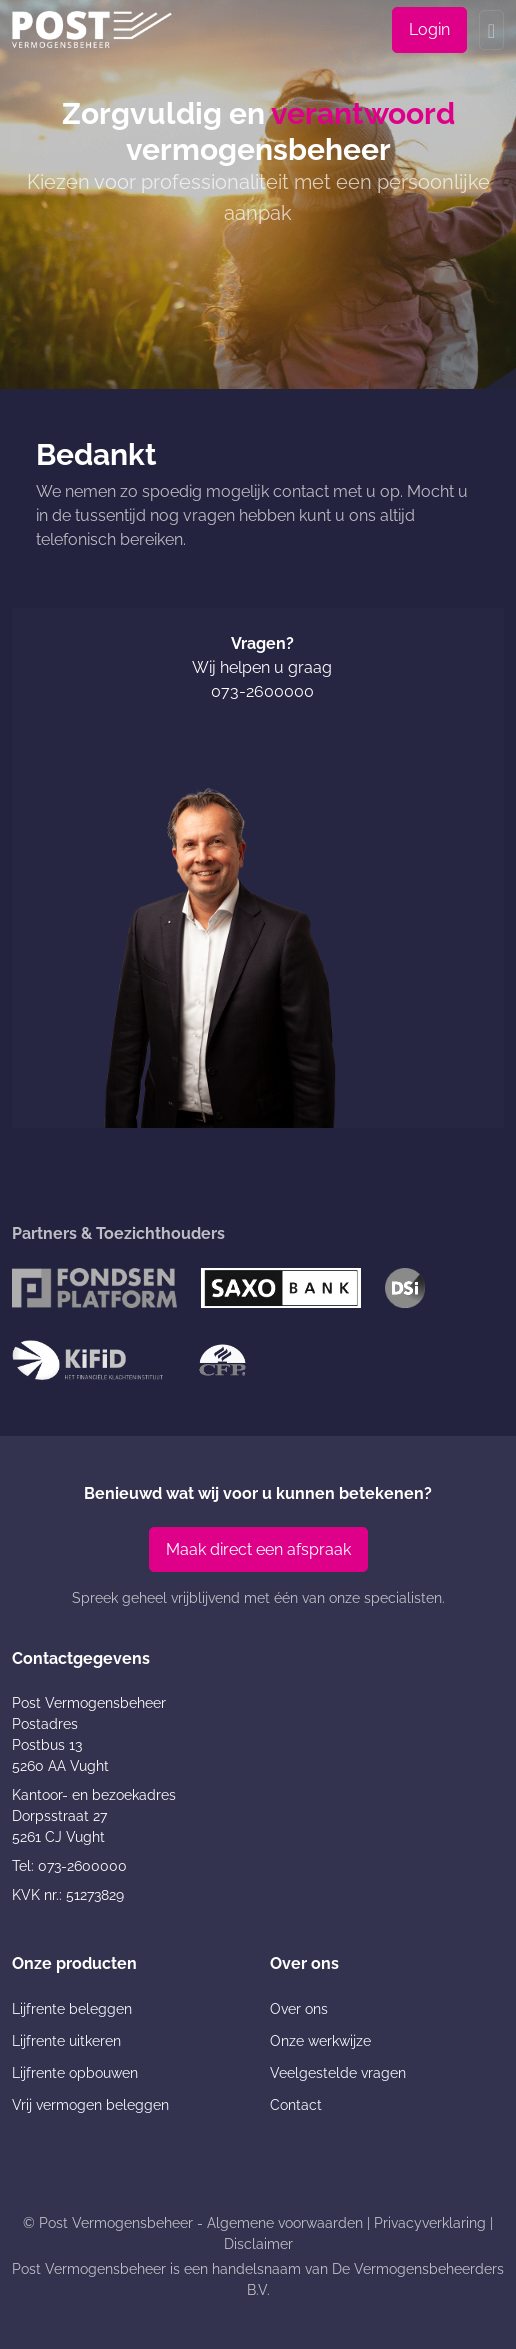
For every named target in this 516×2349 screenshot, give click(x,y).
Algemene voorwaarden (285, 2223)
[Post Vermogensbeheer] (92, 29)
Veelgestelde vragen (338, 2073)
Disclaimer (258, 2244)
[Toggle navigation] (491, 30)
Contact (296, 2105)
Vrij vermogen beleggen (90, 2105)
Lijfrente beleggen (72, 2009)
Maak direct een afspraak (258, 1549)
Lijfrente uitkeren (66, 2041)
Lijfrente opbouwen (75, 2073)
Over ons (299, 2009)
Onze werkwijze (320, 2041)
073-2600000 (262, 691)
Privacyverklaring (430, 2223)
